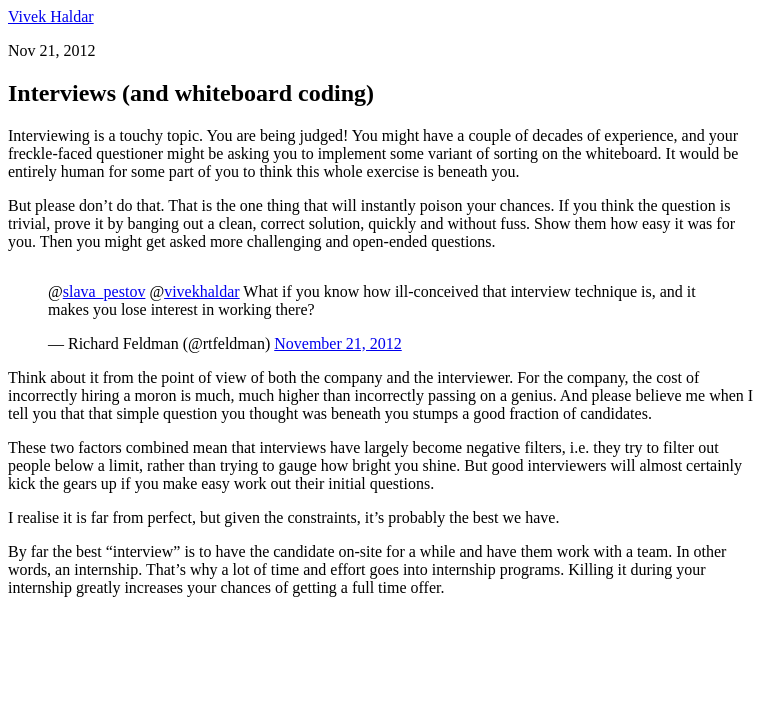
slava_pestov (104, 291)
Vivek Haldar (51, 16)
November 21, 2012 (338, 343)
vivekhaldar (202, 291)
